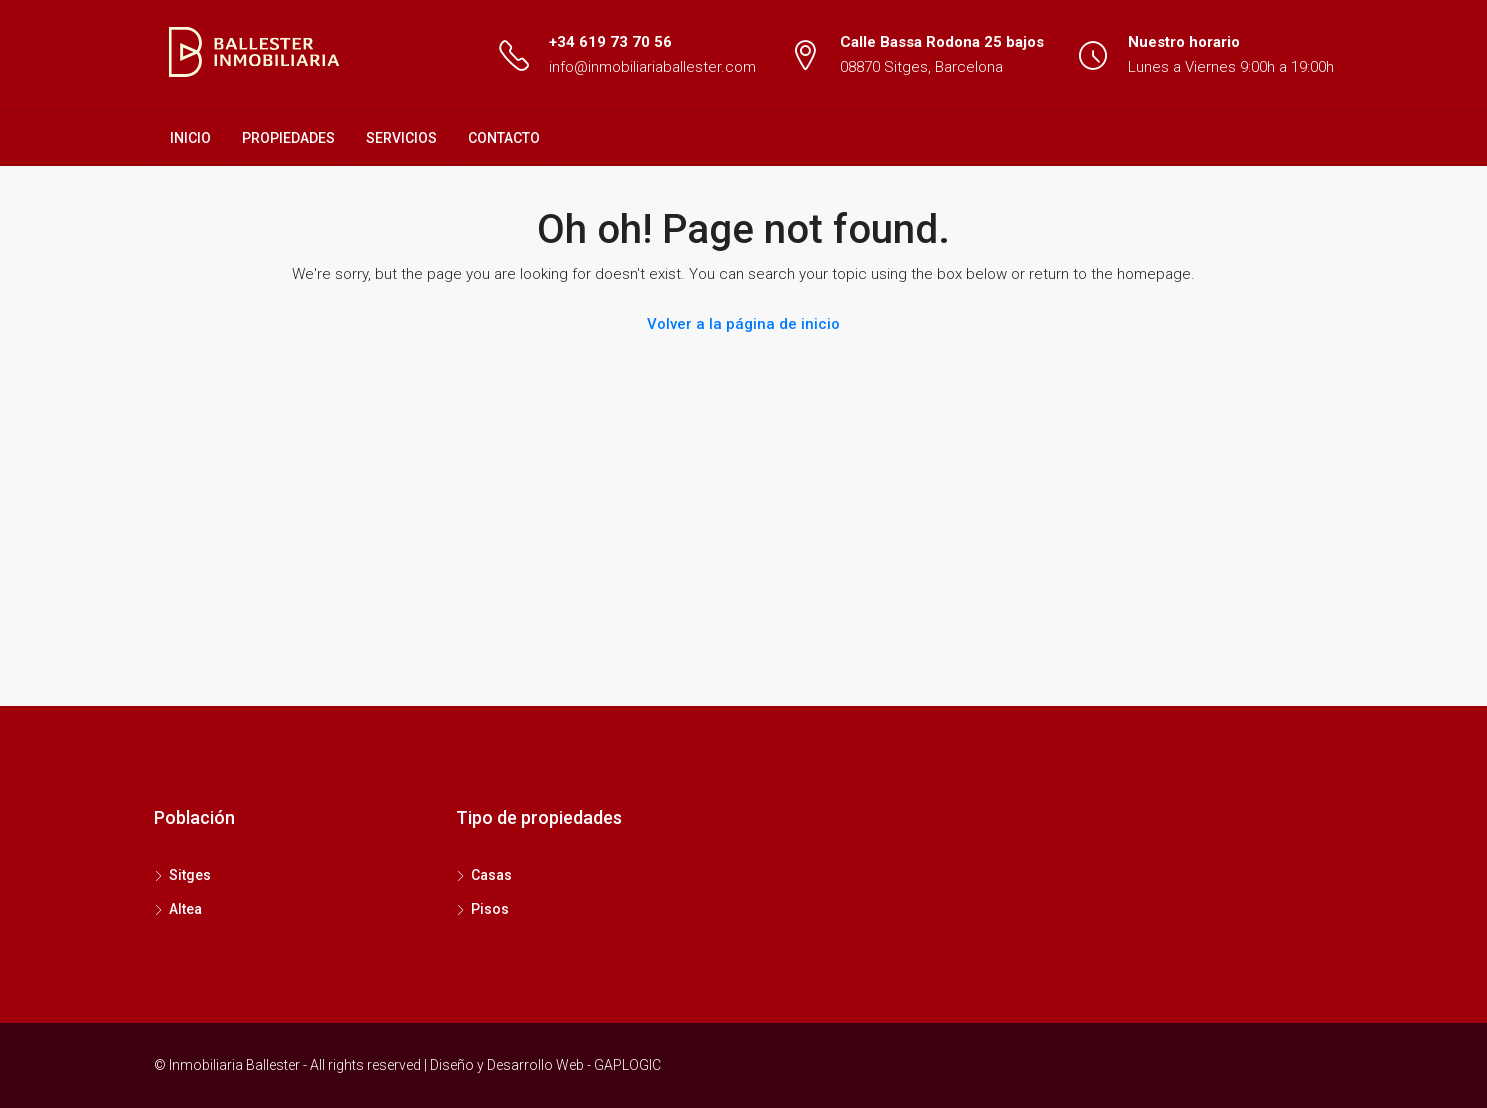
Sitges (190, 875)
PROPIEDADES (288, 138)
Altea (185, 909)
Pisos (490, 909)
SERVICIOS (401, 138)
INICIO (190, 138)
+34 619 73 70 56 (610, 42)
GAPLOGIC (627, 1065)
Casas (491, 875)
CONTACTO (504, 138)
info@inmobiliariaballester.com (652, 67)
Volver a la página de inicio (743, 324)
